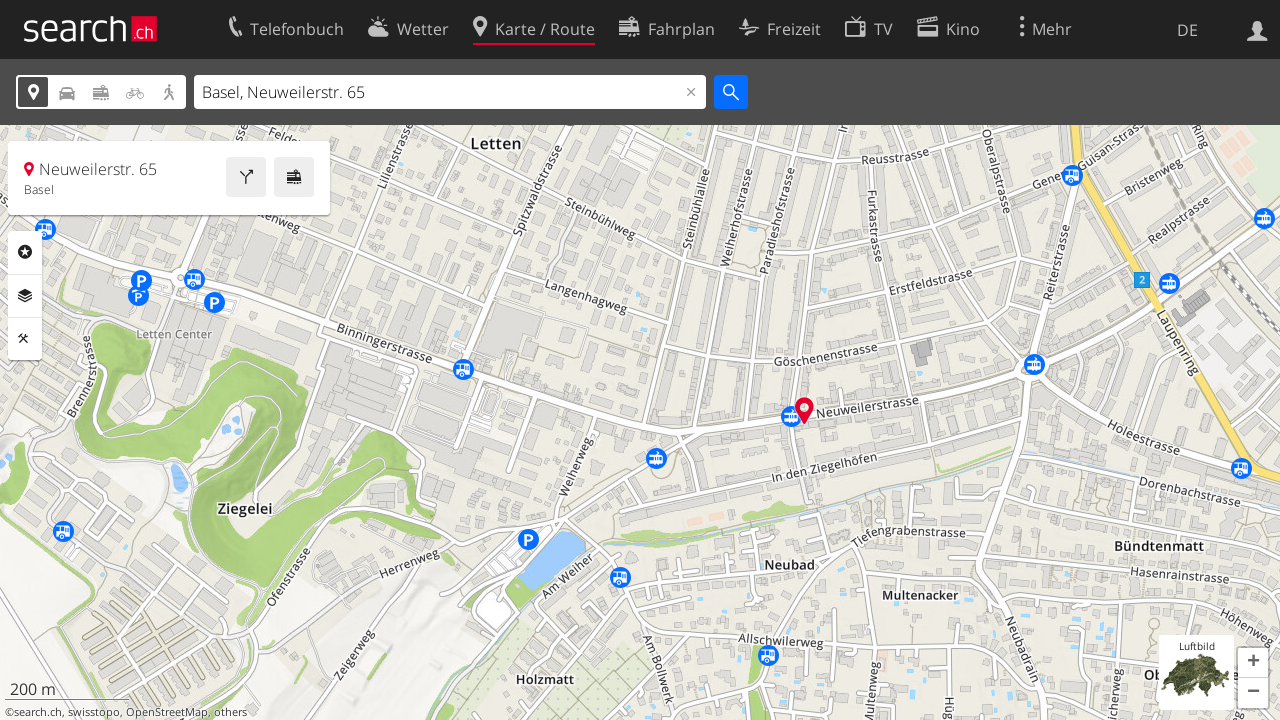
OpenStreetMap (167, 712)
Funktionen (25, 339)
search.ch (38, 712)
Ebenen (25, 296)
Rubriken (25, 252)
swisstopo (94, 712)
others (230, 712)
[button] (1253, 663)
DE (1187, 30)
